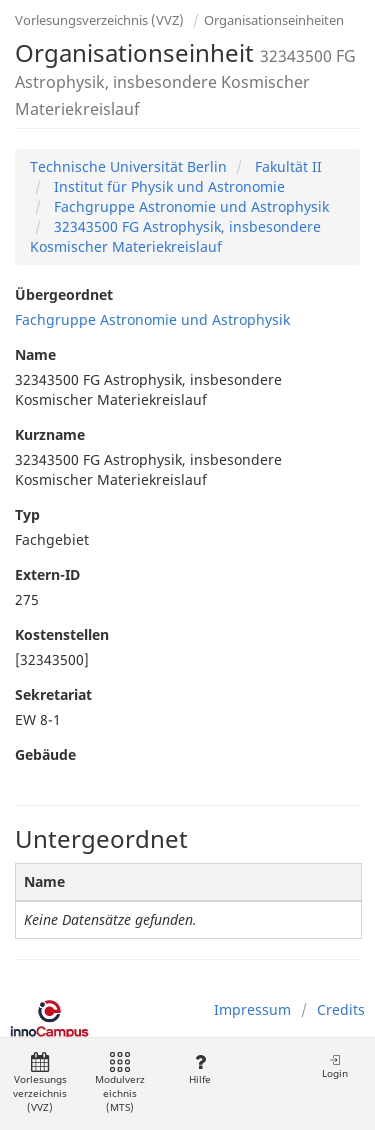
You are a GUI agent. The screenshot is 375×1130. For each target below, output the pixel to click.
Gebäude (45, 754)
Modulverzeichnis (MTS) (120, 1083)
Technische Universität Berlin (128, 166)
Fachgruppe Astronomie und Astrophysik (189, 206)
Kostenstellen (62, 634)
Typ (27, 514)
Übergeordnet (64, 294)
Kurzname (50, 434)
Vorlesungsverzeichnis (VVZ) (99, 20)
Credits (341, 1009)
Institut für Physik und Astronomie (167, 186)
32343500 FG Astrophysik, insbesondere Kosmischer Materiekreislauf (175, 236)
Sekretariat (53, 694)
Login (335, 1066)
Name (35, 354)
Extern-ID (47, 574)
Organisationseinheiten (274, 20)
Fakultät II (286, 166)
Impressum (252, 1009)
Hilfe (199, 1069)
